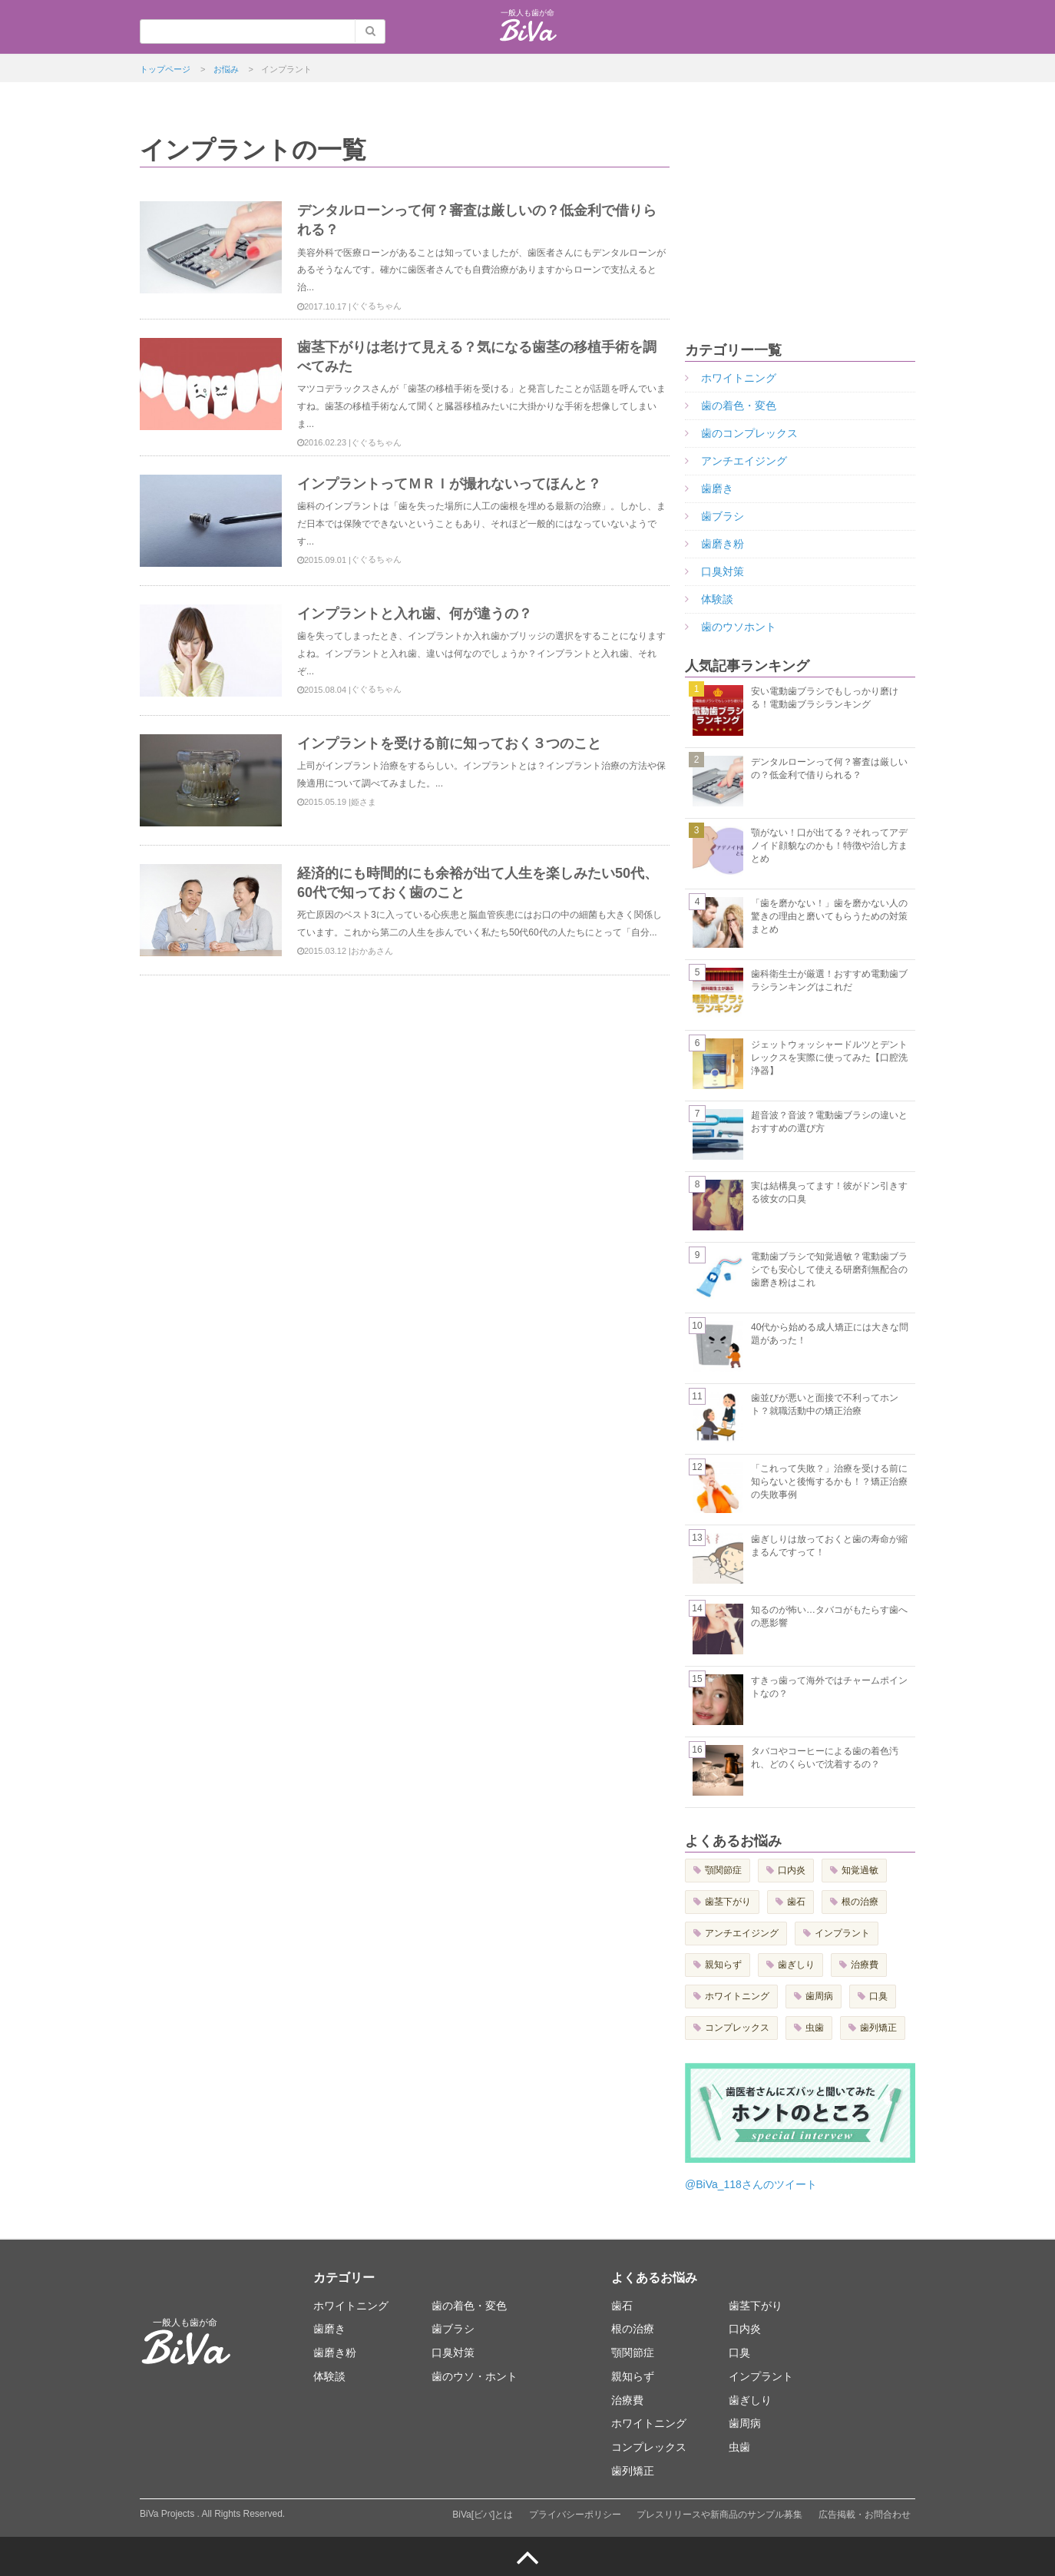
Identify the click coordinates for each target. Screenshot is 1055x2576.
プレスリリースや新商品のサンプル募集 (719, 2514)
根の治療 (860, 1901)
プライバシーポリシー (575, 2514)
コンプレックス (737, 2027)
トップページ (165, 69)
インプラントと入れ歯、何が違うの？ (414, 613)
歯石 (796, 1901)
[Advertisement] (800, 229)
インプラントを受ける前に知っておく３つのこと (449, 743)
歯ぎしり (796, 1964)
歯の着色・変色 (738, 405)
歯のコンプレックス (749, 433)
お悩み (226, 69)
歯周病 (819, 1996)
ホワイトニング (738, 378)
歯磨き (717, 488)
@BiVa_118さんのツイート (751, 2184)
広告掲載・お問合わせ (865, 2514)
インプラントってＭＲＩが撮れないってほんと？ (449, 484)
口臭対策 (722, 571)
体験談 (717, 599)
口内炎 (791, 1870)
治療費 (864, 1964)
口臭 (878, 1996)
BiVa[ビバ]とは (482, 2514)
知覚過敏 (860, 1870)
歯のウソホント (738, 627)
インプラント (842, 1933)
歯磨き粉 (722, 544)
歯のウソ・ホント (475, 2376)
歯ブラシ (722, 516)
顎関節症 (723, 1870)
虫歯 (814, 2027)
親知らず (723, 1964)
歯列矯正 (878, 2027)
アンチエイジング (744, 461)
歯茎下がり (728, 1901)
